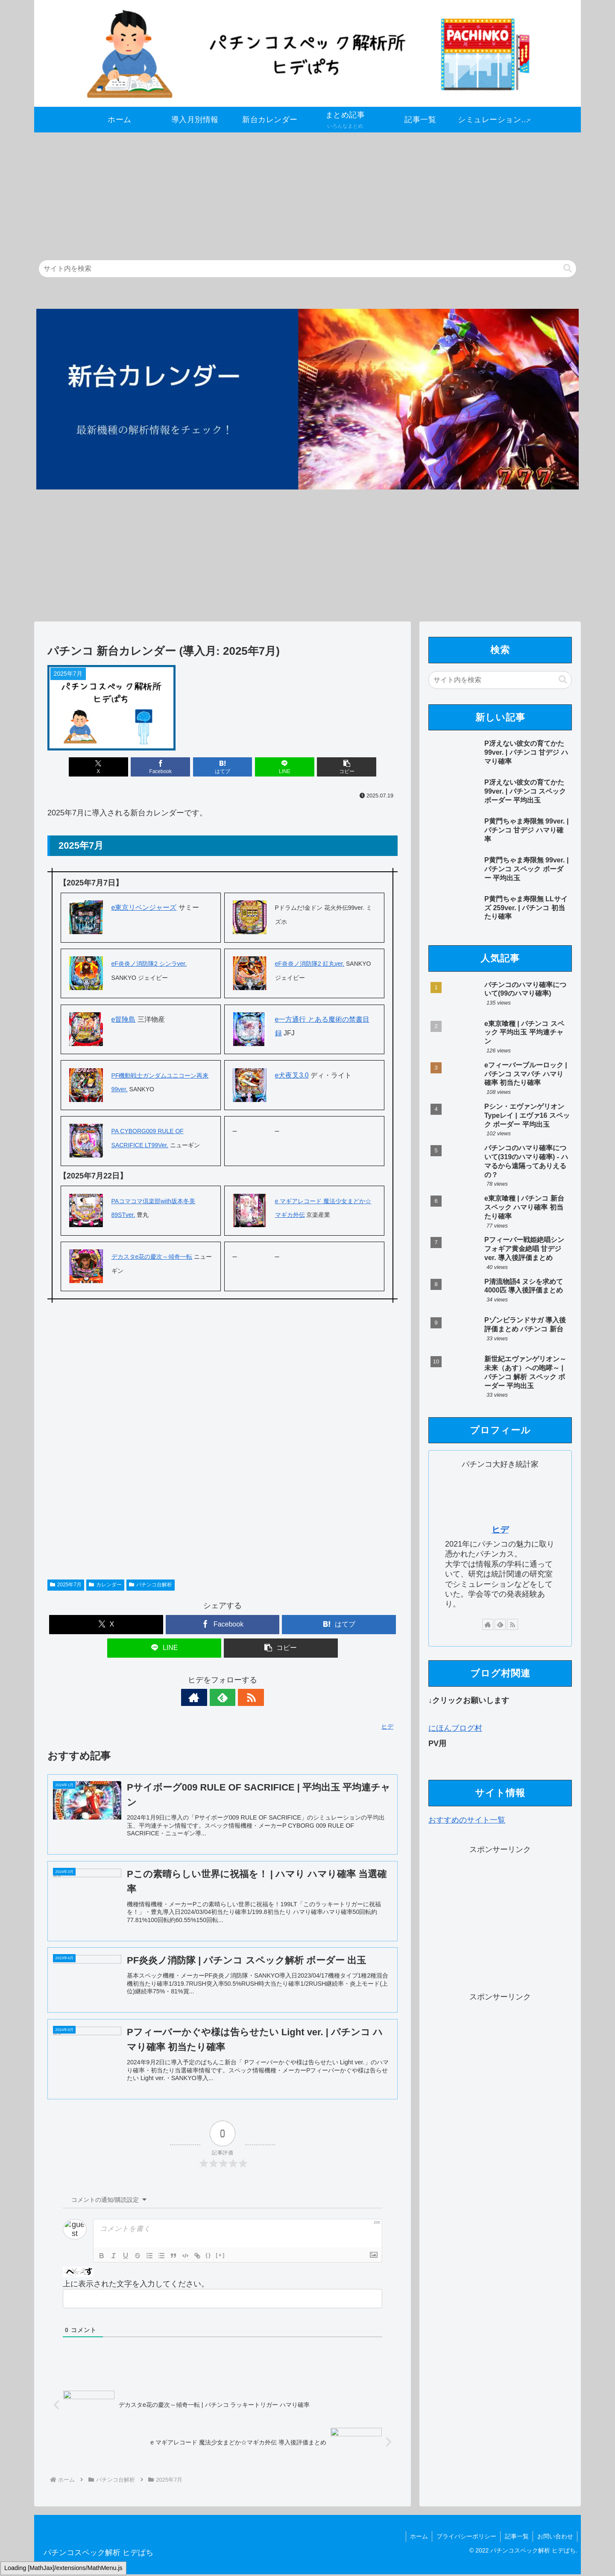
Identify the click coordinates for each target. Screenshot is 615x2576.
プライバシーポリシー (465, 2538)
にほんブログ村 (455, 1728)
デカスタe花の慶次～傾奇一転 (152, 1256)
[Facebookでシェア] (164, 767)
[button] (567, 268)
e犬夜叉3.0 (292, 1075)
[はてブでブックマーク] (222, 767)
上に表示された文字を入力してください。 (136, 2285)
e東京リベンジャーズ (144, 907)
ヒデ (500, 1529)
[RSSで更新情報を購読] (242, 1697)
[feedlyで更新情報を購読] (222, 1697)
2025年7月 (66, 1585)
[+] (220, 2257)
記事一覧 (516, 2538)
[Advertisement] (290, 192)
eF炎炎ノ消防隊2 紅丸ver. (310, 963)
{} (208, 2257)
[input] (307, 269)
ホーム (417, 2538)
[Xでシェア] (105, 767)
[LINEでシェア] (281, 767)
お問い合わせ (555, 2538)
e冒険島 (123, 1019)
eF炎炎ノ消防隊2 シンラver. (149, 963)
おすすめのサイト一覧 (466, 1820)
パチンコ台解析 (150, 1585)
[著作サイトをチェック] (202, 1697)
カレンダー (105, 1585)
